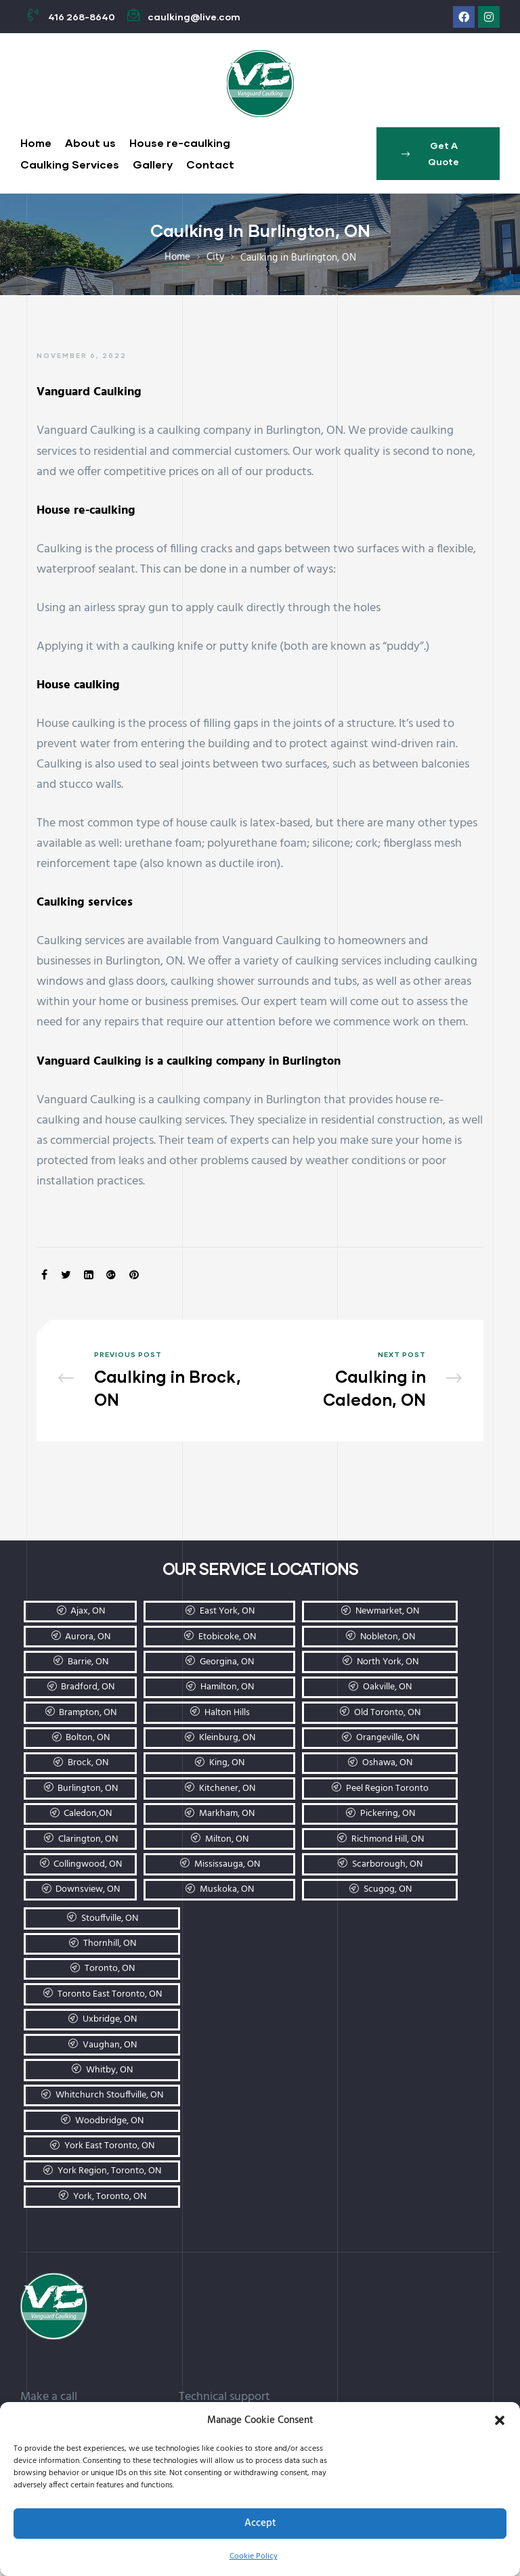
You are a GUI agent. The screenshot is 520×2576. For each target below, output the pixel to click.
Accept (260, 2523)
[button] (499, 2420)
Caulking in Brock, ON (153, 1384)
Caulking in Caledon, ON (367, 1384)
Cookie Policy (254, 2556)
